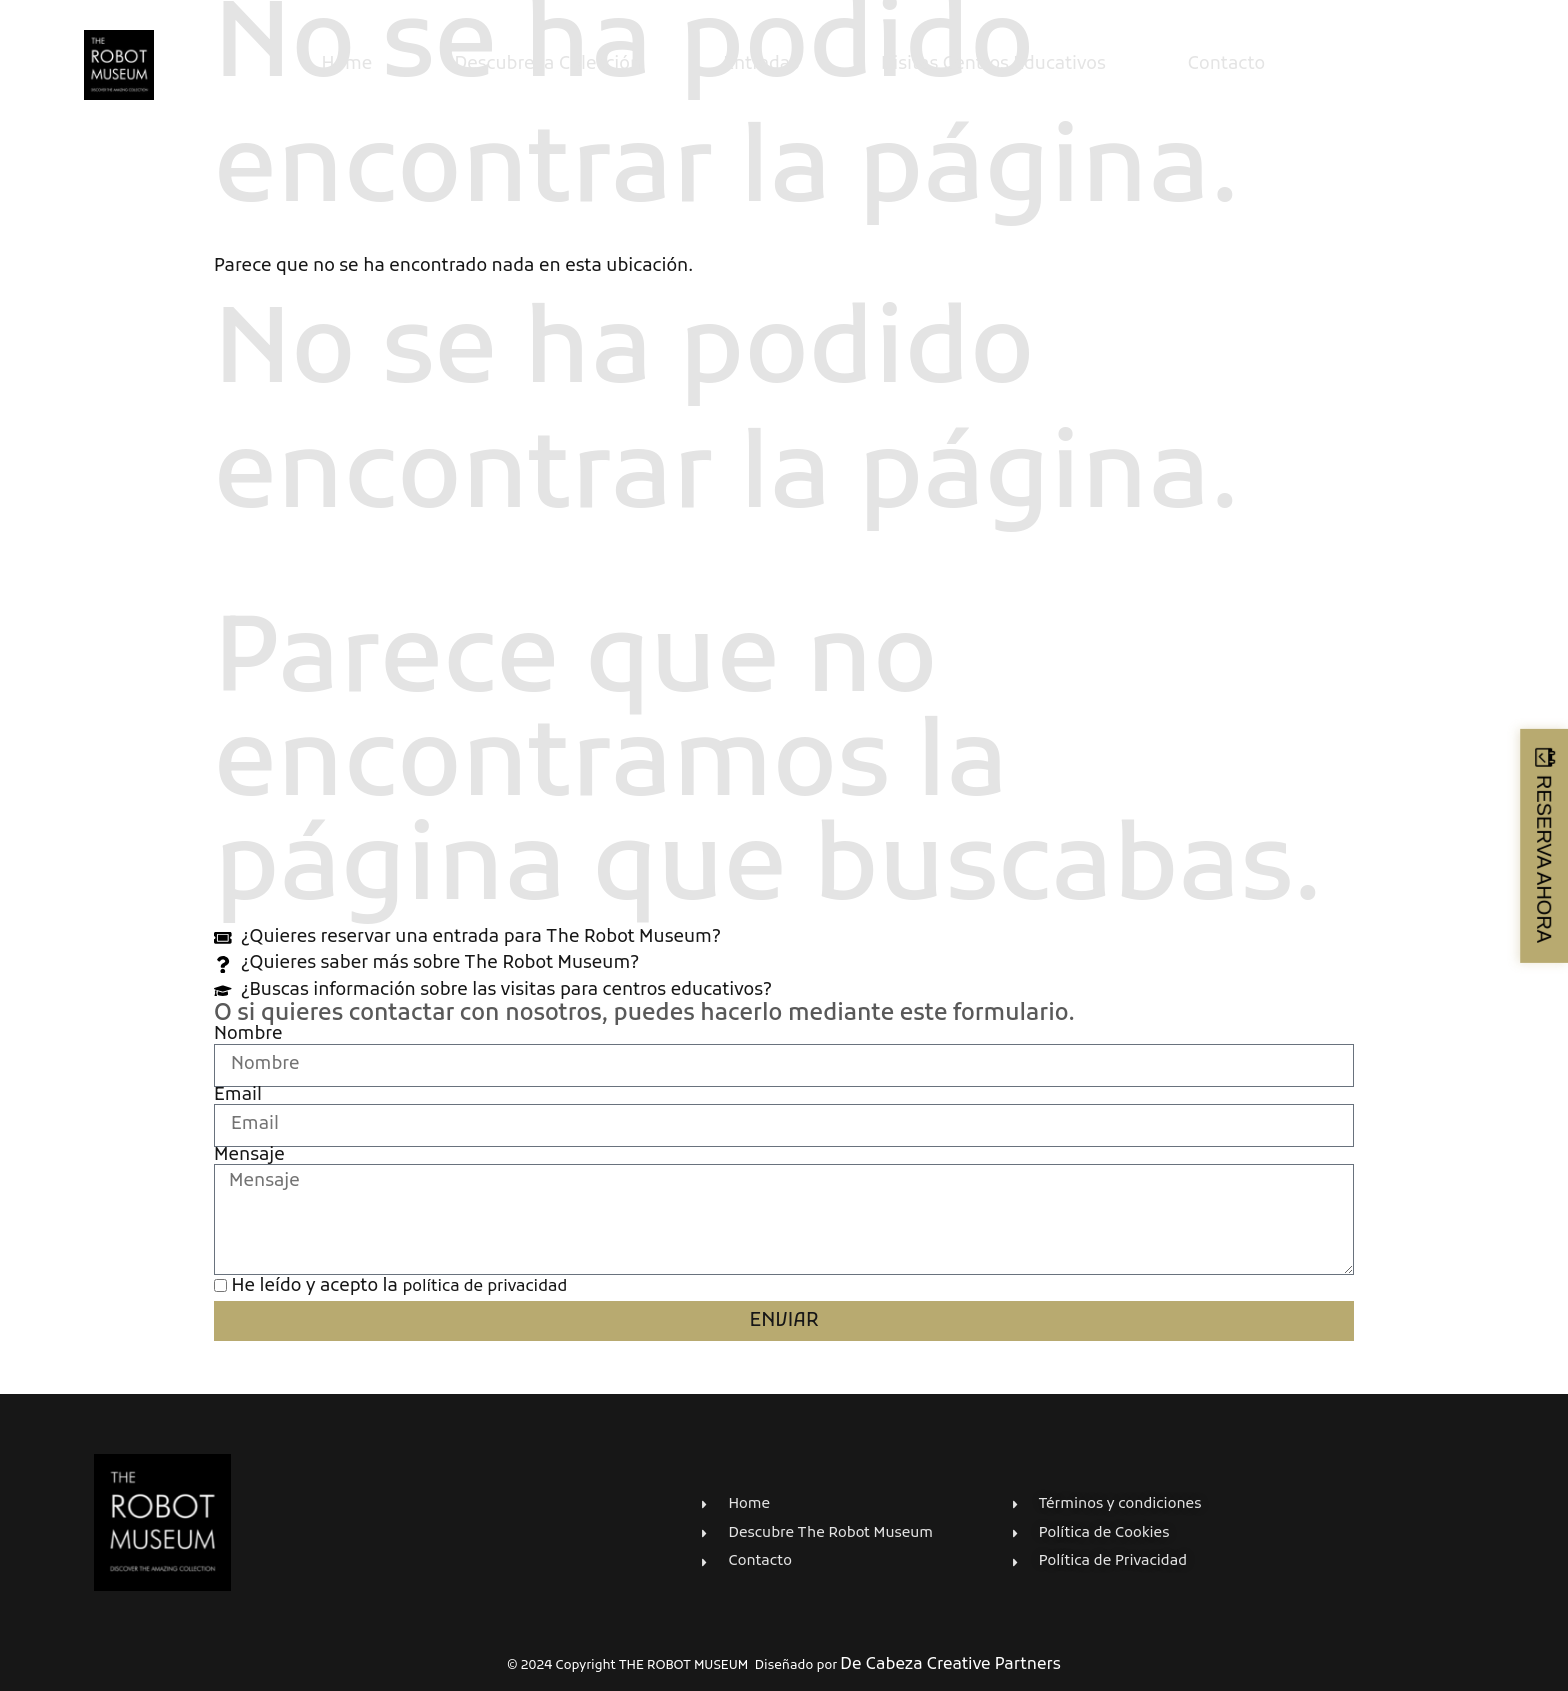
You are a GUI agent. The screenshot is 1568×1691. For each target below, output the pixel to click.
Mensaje (249, 1156)
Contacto (1226, 64)
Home (346, 64)
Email (238, 1096)
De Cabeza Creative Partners (950, 1665)
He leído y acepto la (400, 1286)
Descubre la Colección (547, 64)
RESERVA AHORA (1544, 858)
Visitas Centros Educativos (993, 64)
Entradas (761, 64)
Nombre (248, 1035)
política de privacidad (484, 1287)
